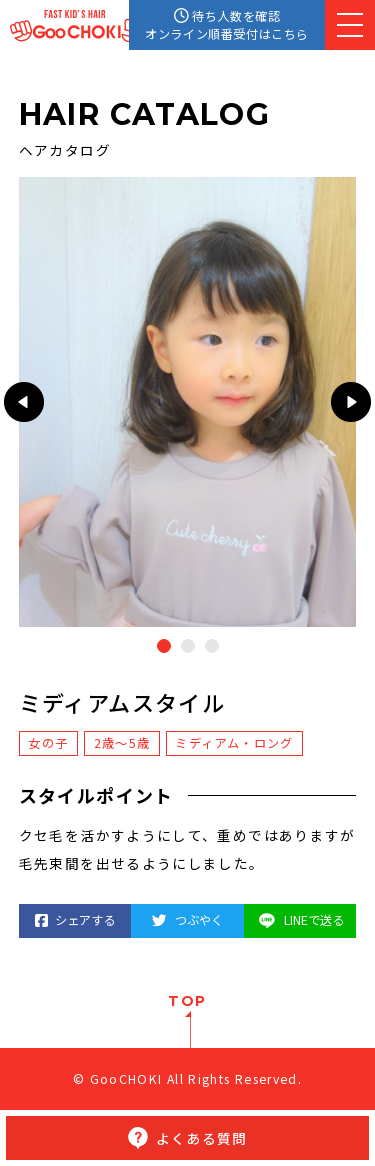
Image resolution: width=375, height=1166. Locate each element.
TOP (187, 1001)
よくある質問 (201, 1138)
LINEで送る (300, 920)
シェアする (75, 920)
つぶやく (187, 920)
